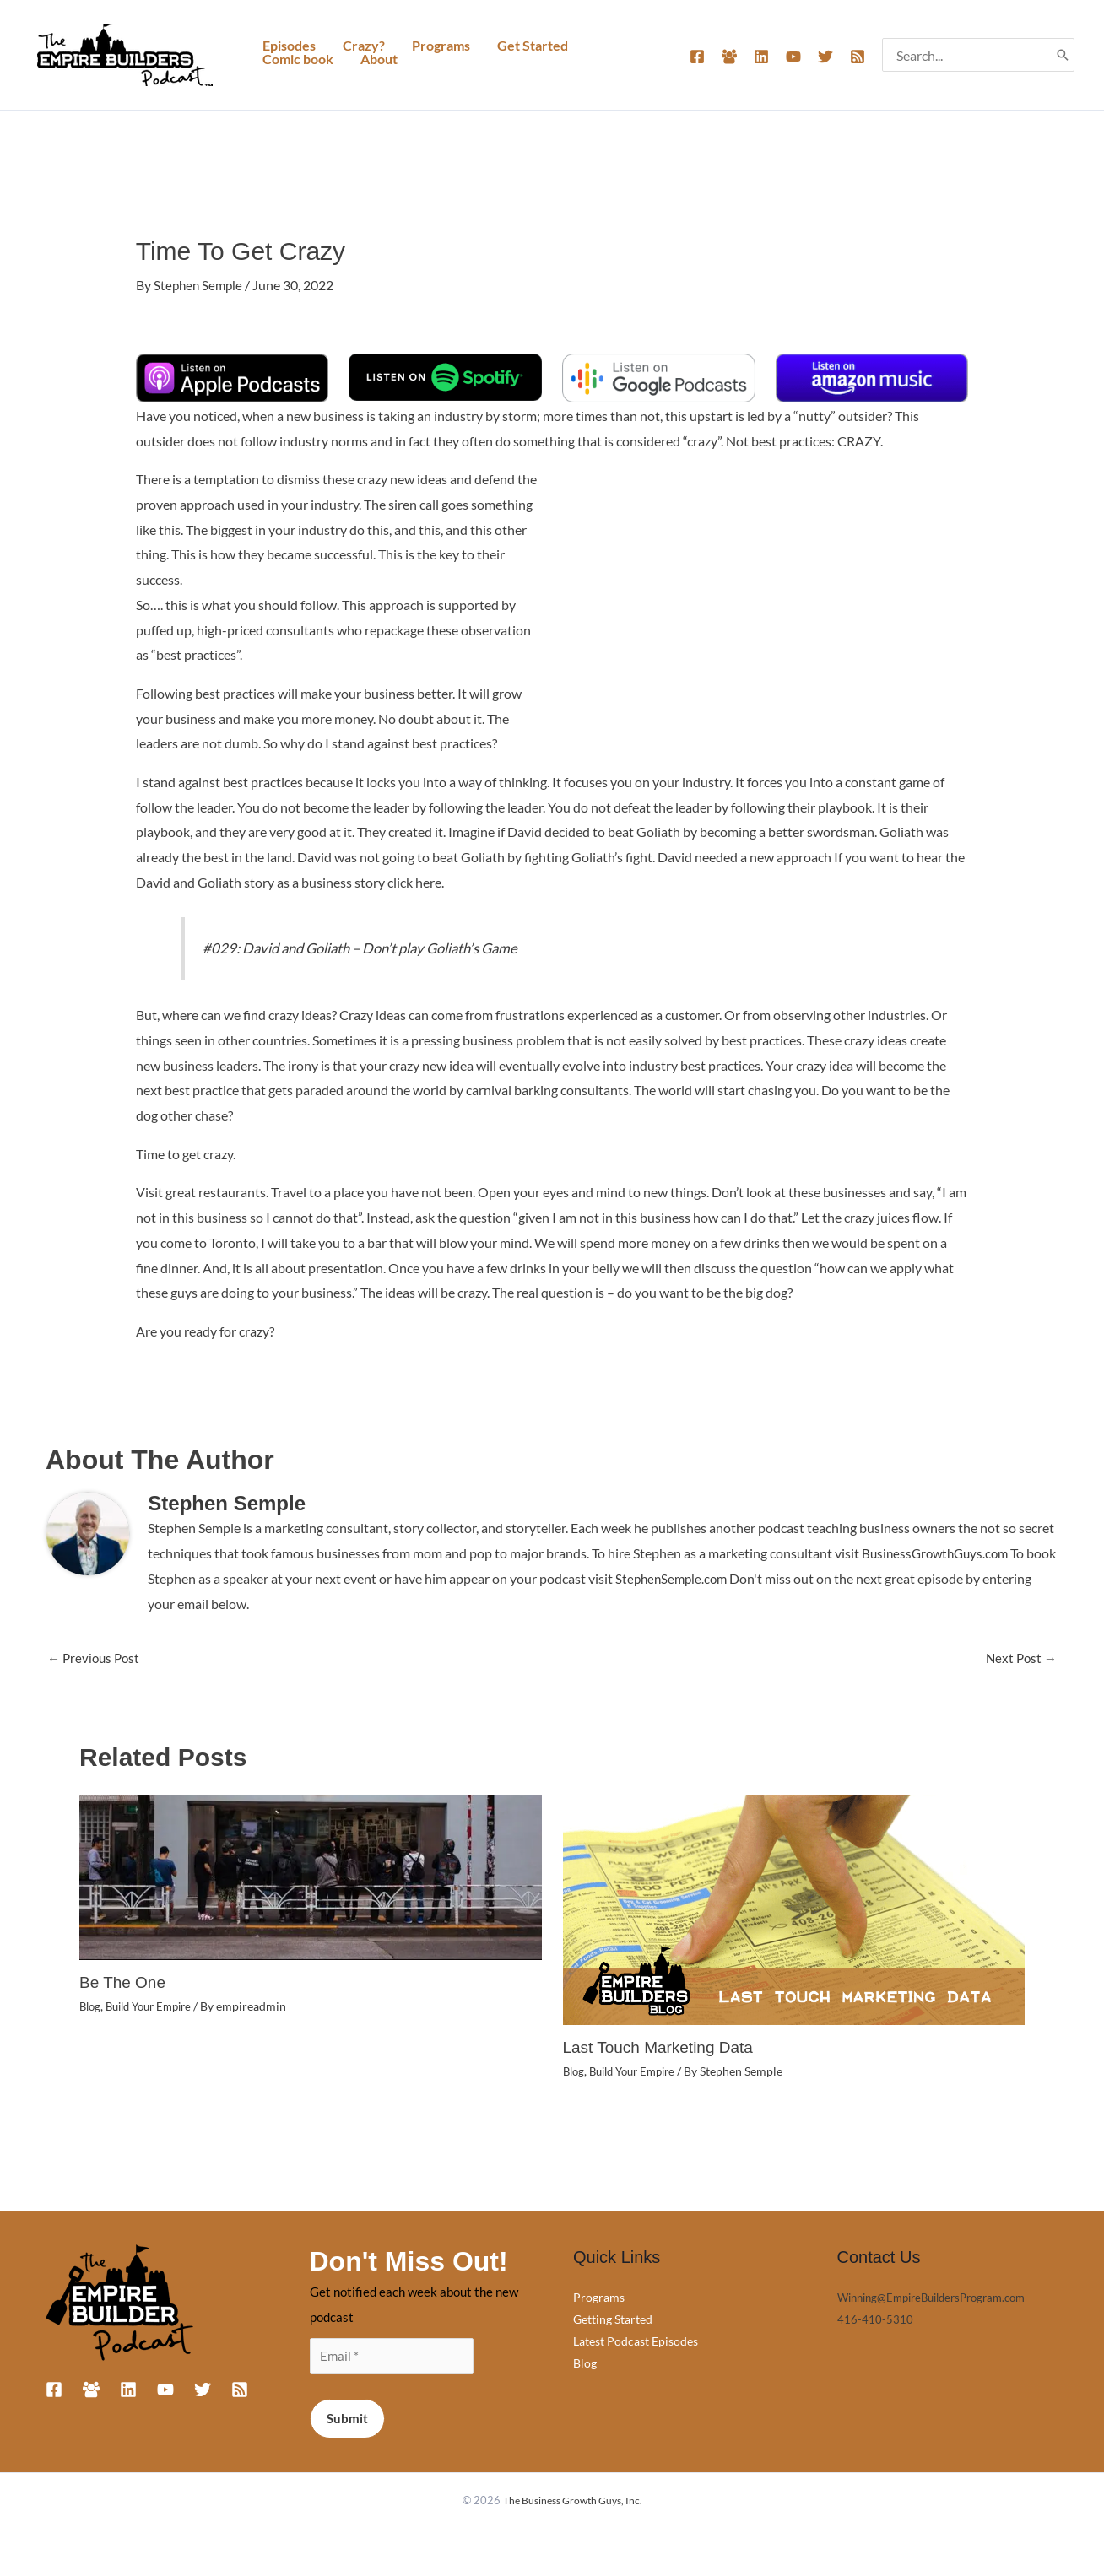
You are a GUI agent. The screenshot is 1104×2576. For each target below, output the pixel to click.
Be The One (124, 1982)
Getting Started (612, 2318)
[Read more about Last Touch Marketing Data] (794, 1908)
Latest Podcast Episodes (635, 2340)
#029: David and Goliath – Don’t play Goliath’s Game (373, 947)
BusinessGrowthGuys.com (939, 1552)
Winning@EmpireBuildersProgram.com (941, 2296)
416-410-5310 (875, 2318)
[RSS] (857, 56)
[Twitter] (825, 56)
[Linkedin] (761, 56)
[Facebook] (697, 56)
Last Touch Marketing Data (663, 2048)
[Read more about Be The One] (310, 1875)
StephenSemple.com (706, 1577)
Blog (91, 2005)
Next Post (1019, 1658)
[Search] (1063, 55)
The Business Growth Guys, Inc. (572, 2501)
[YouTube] (793, 56)
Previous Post (95, 1658)
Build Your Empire (156, 2005)
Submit (347, 2419)
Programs (599, 2296)
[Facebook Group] (729, 56)
